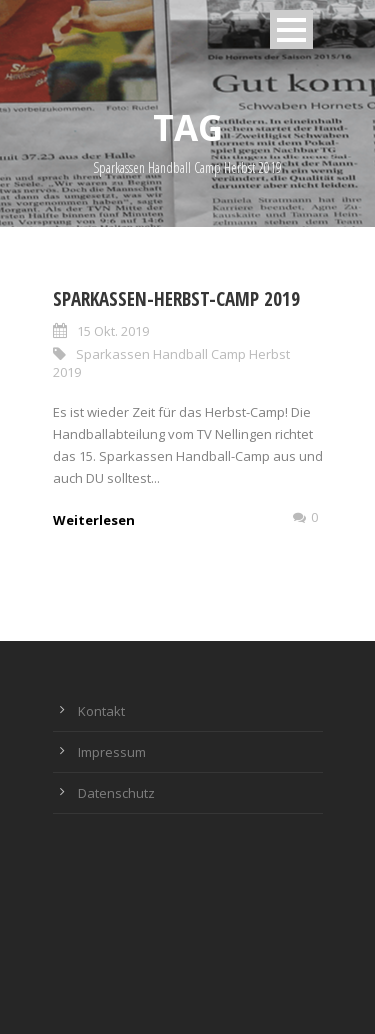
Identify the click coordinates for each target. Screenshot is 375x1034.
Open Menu (291, 29)
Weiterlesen (94, 520)
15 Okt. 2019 (113, 331)
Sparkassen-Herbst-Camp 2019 (176, 299)
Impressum (112, 752)
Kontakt (101, 711)
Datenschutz (116, 793)
